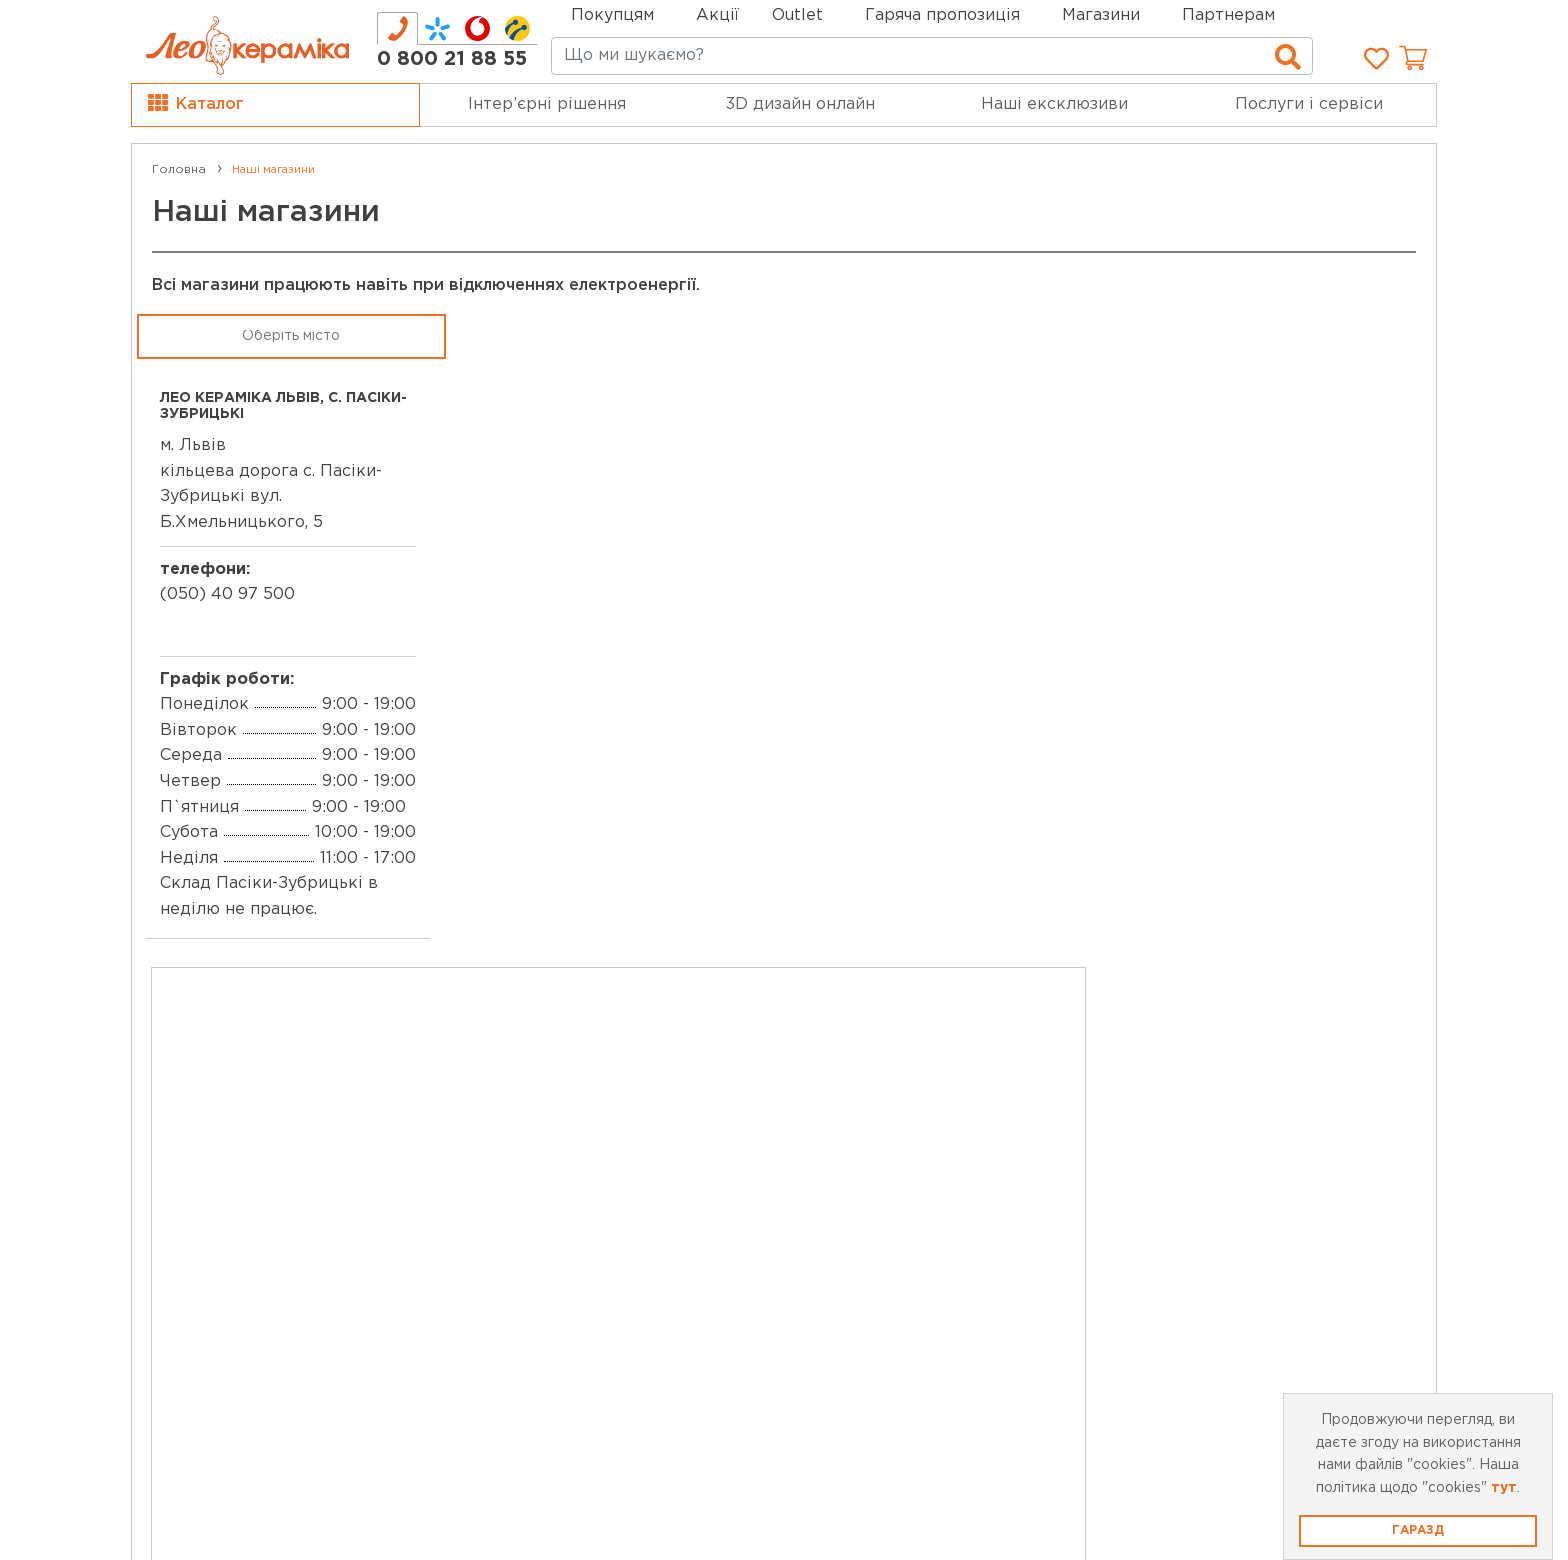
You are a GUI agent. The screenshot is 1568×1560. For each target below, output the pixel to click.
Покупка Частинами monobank (941, 1253)
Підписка (1273, 1247)
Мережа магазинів (238, 1148)
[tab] (397, 28)
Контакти (201, 1230)
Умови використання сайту (927, 1170)
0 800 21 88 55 (452, 59)
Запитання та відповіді (909, 1198)
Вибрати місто (296, 1271)
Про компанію (221, 1120)
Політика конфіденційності (928, 1226)
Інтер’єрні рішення (547, 104)
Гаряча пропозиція (942, 15)
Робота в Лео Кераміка (259, 1203)
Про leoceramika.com (250, 1175)
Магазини (1101, 15)
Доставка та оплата (896, 1115)
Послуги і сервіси (1309, 104)
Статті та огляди (557, 1280)
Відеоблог (531, 1252)
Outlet (513, 1142)
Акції (717, 15)
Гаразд (1418, 1530)
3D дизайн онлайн (800, 104)
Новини (519, 1197)
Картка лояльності (566, 1114)
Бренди (520, 1169)
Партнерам (1228, 15)
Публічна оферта (884, 1143)
